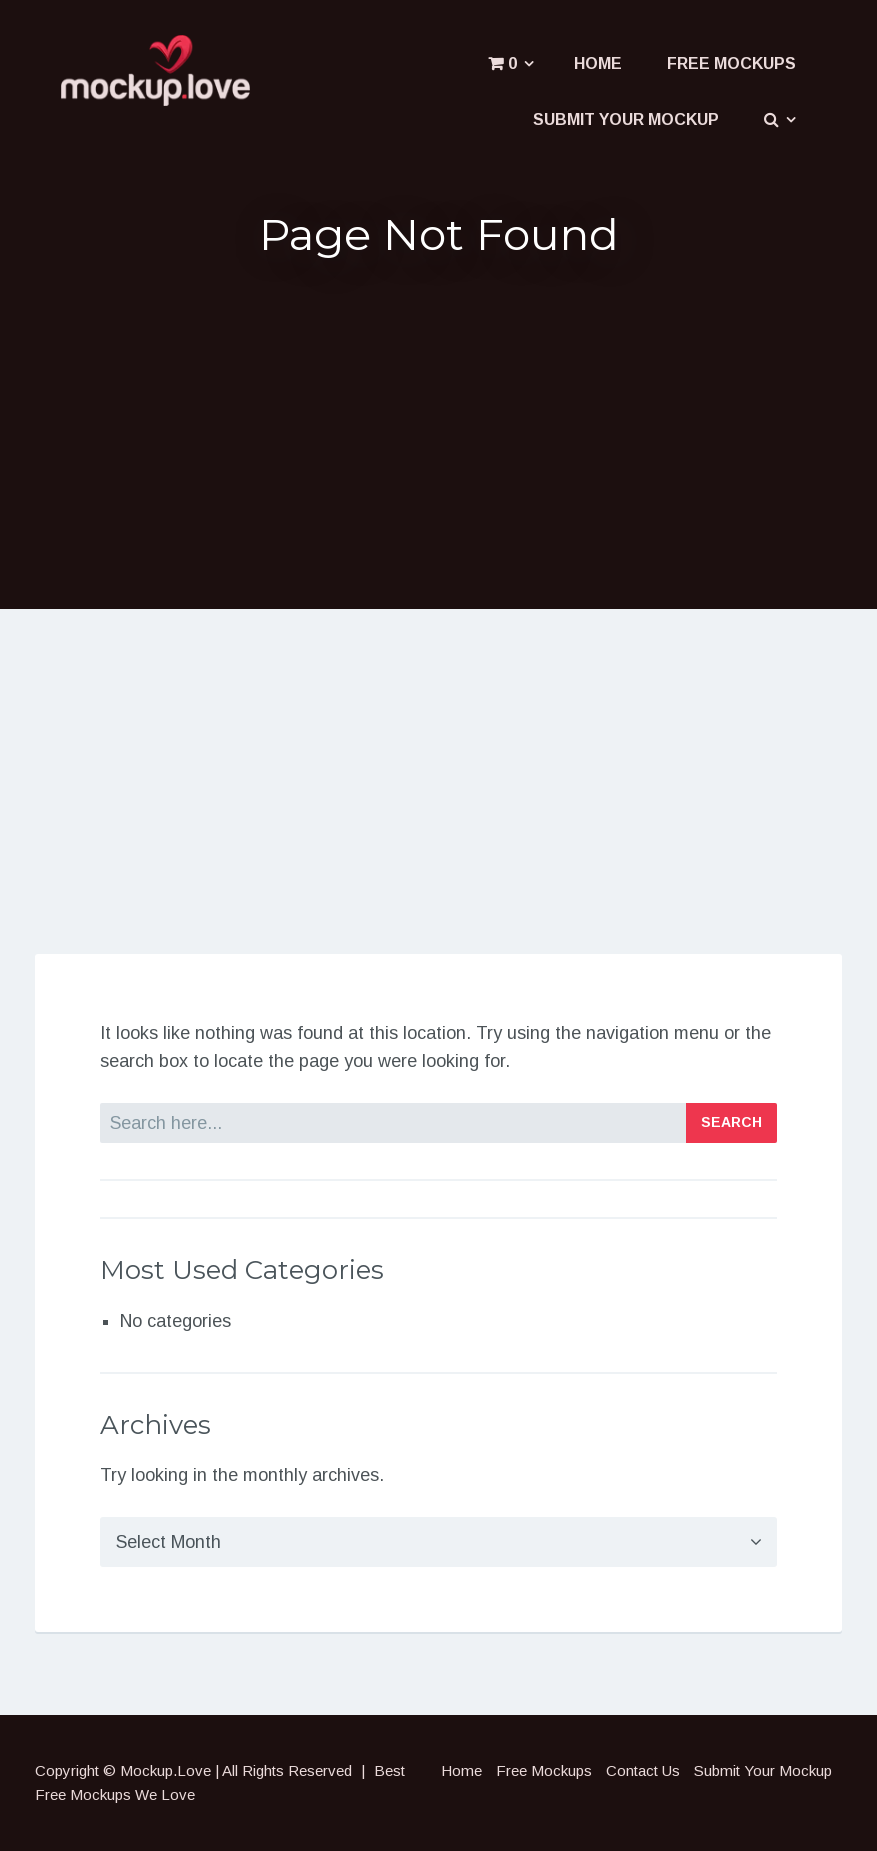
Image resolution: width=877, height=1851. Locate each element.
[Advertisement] (439, 431)
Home (598, 63)
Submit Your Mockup (626, 119)
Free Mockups (731, 63)
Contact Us (643, 1770)
